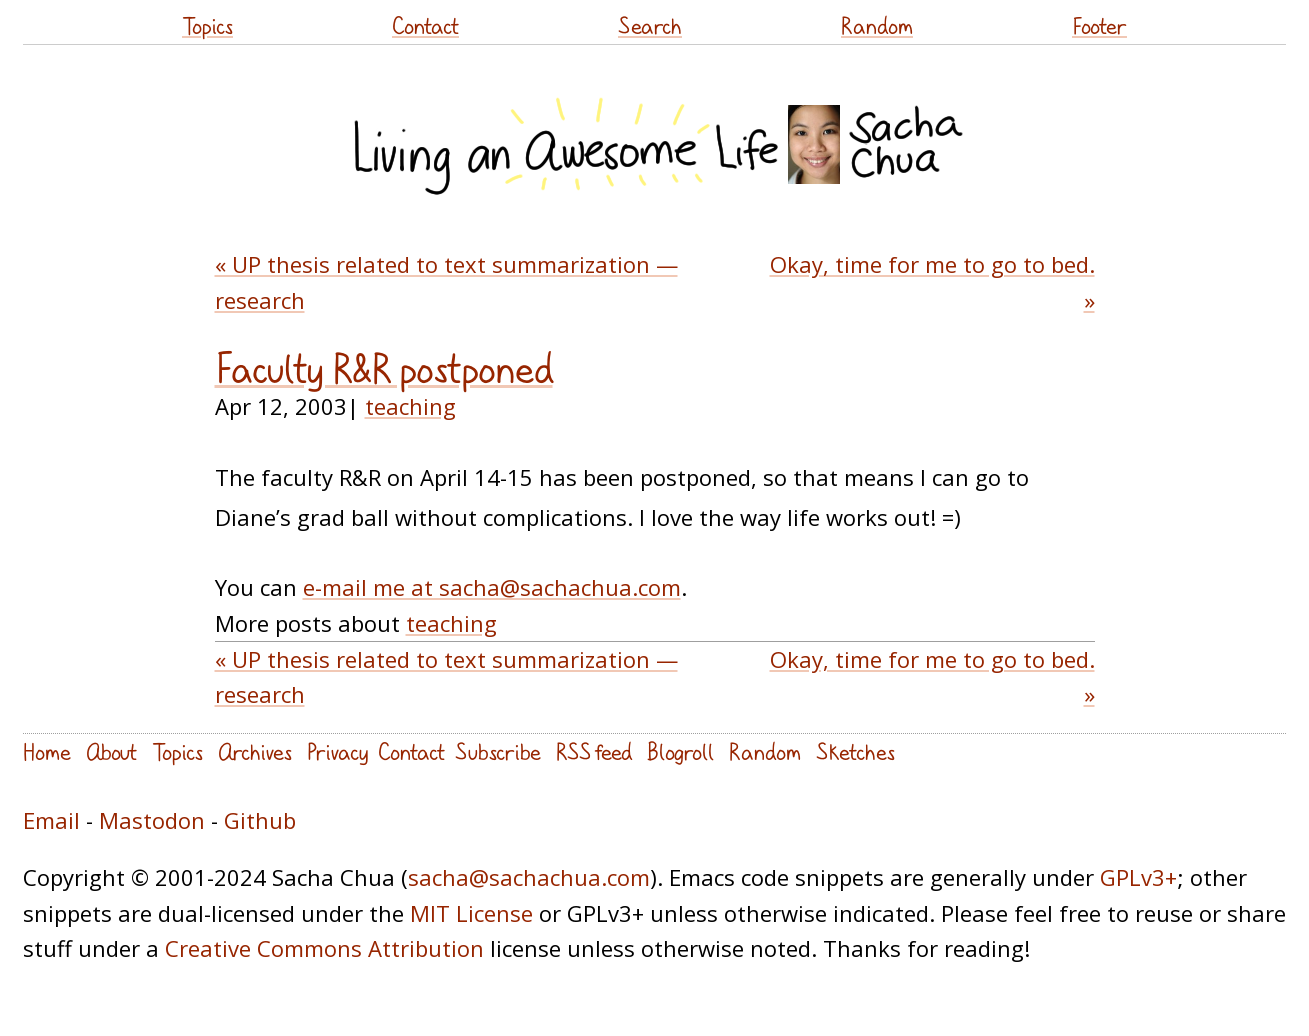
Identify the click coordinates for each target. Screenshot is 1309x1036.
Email (51, 820)
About (111, 751)
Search (650, 25)
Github (260, 820)
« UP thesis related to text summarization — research (446, 281)
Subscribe (498, 751)
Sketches (855, 751)
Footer (1099, 25)
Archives (255, 751)
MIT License (471, 913)
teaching (410, 406)
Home (47, 751)
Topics (207, 25)
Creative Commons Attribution (324, 948)
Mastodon (152, 820)
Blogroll (680, 751)
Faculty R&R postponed (384, 369)
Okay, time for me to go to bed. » (932, 281)
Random (877, 25)
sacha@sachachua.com (529, 877)
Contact (425, 25)
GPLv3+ (1138, 877)
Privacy (337, 751)
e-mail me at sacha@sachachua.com (492, 587)
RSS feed (594, 751)
